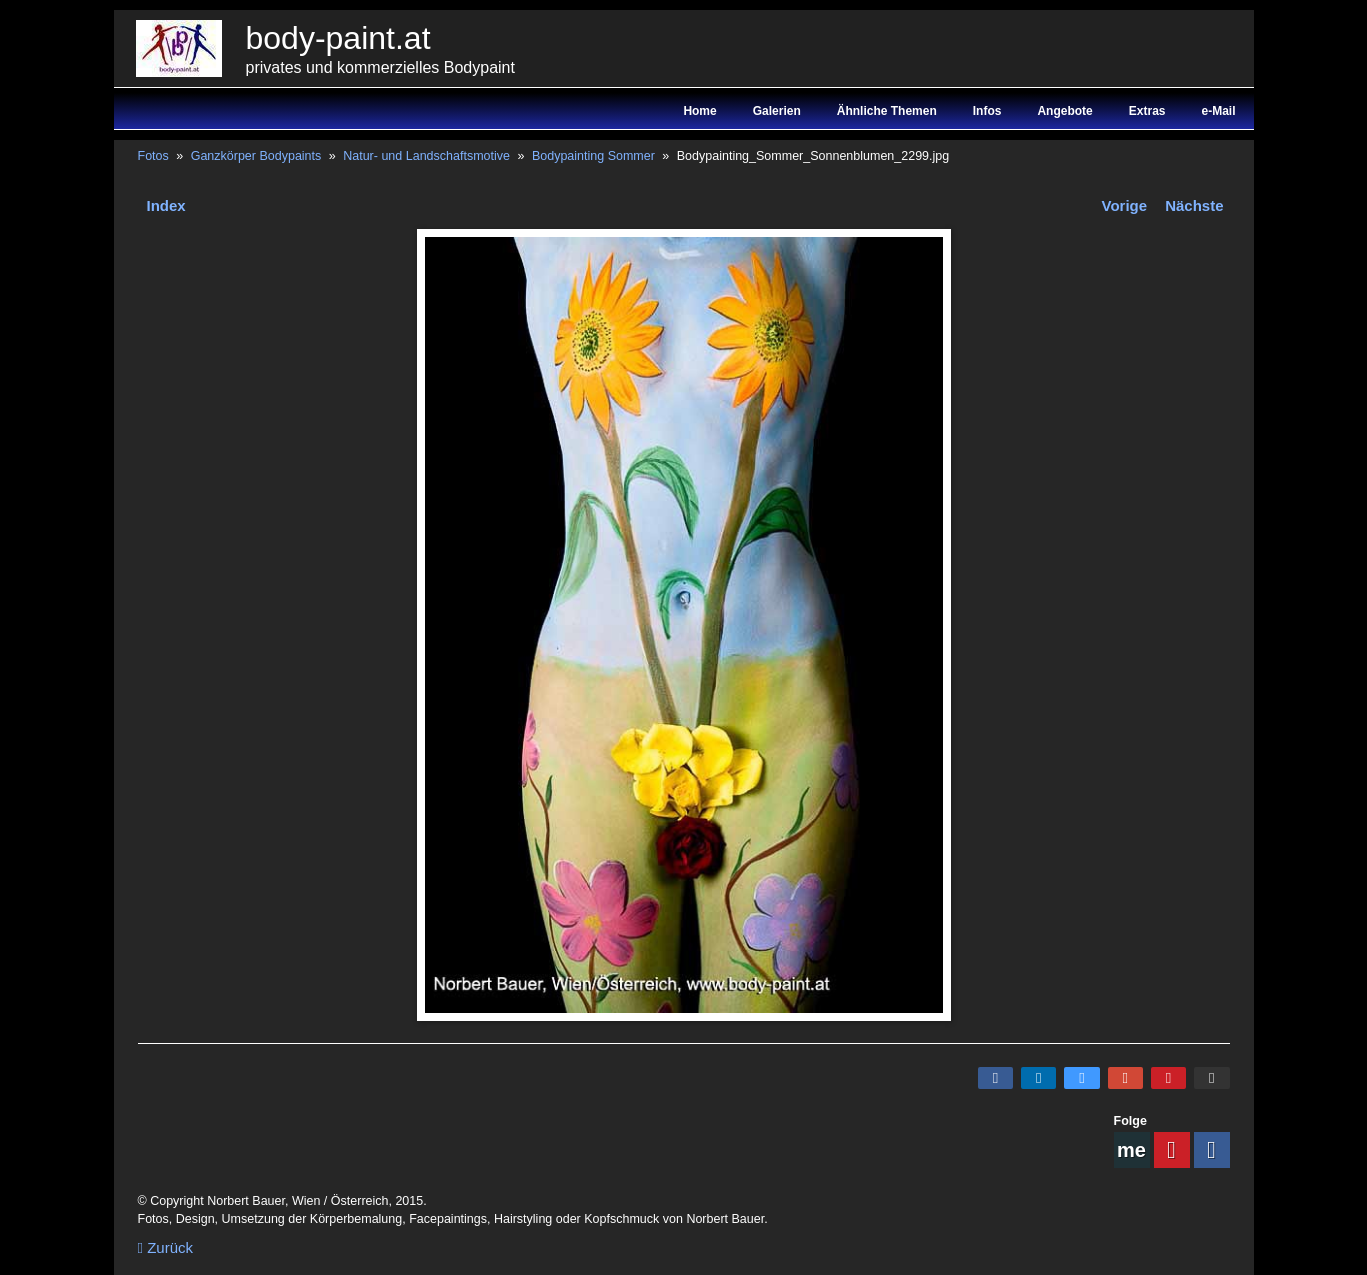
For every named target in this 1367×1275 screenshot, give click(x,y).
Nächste (1194, 205)
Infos (987, 111)
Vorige (1125, 205)
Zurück (166, 1247)
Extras (1147, 111)
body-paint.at (338, 38)
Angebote (1064, 111)
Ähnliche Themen (887, 111)
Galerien (777, 111)
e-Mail (1218, 111)
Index (166, 205)
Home (699, 111)
